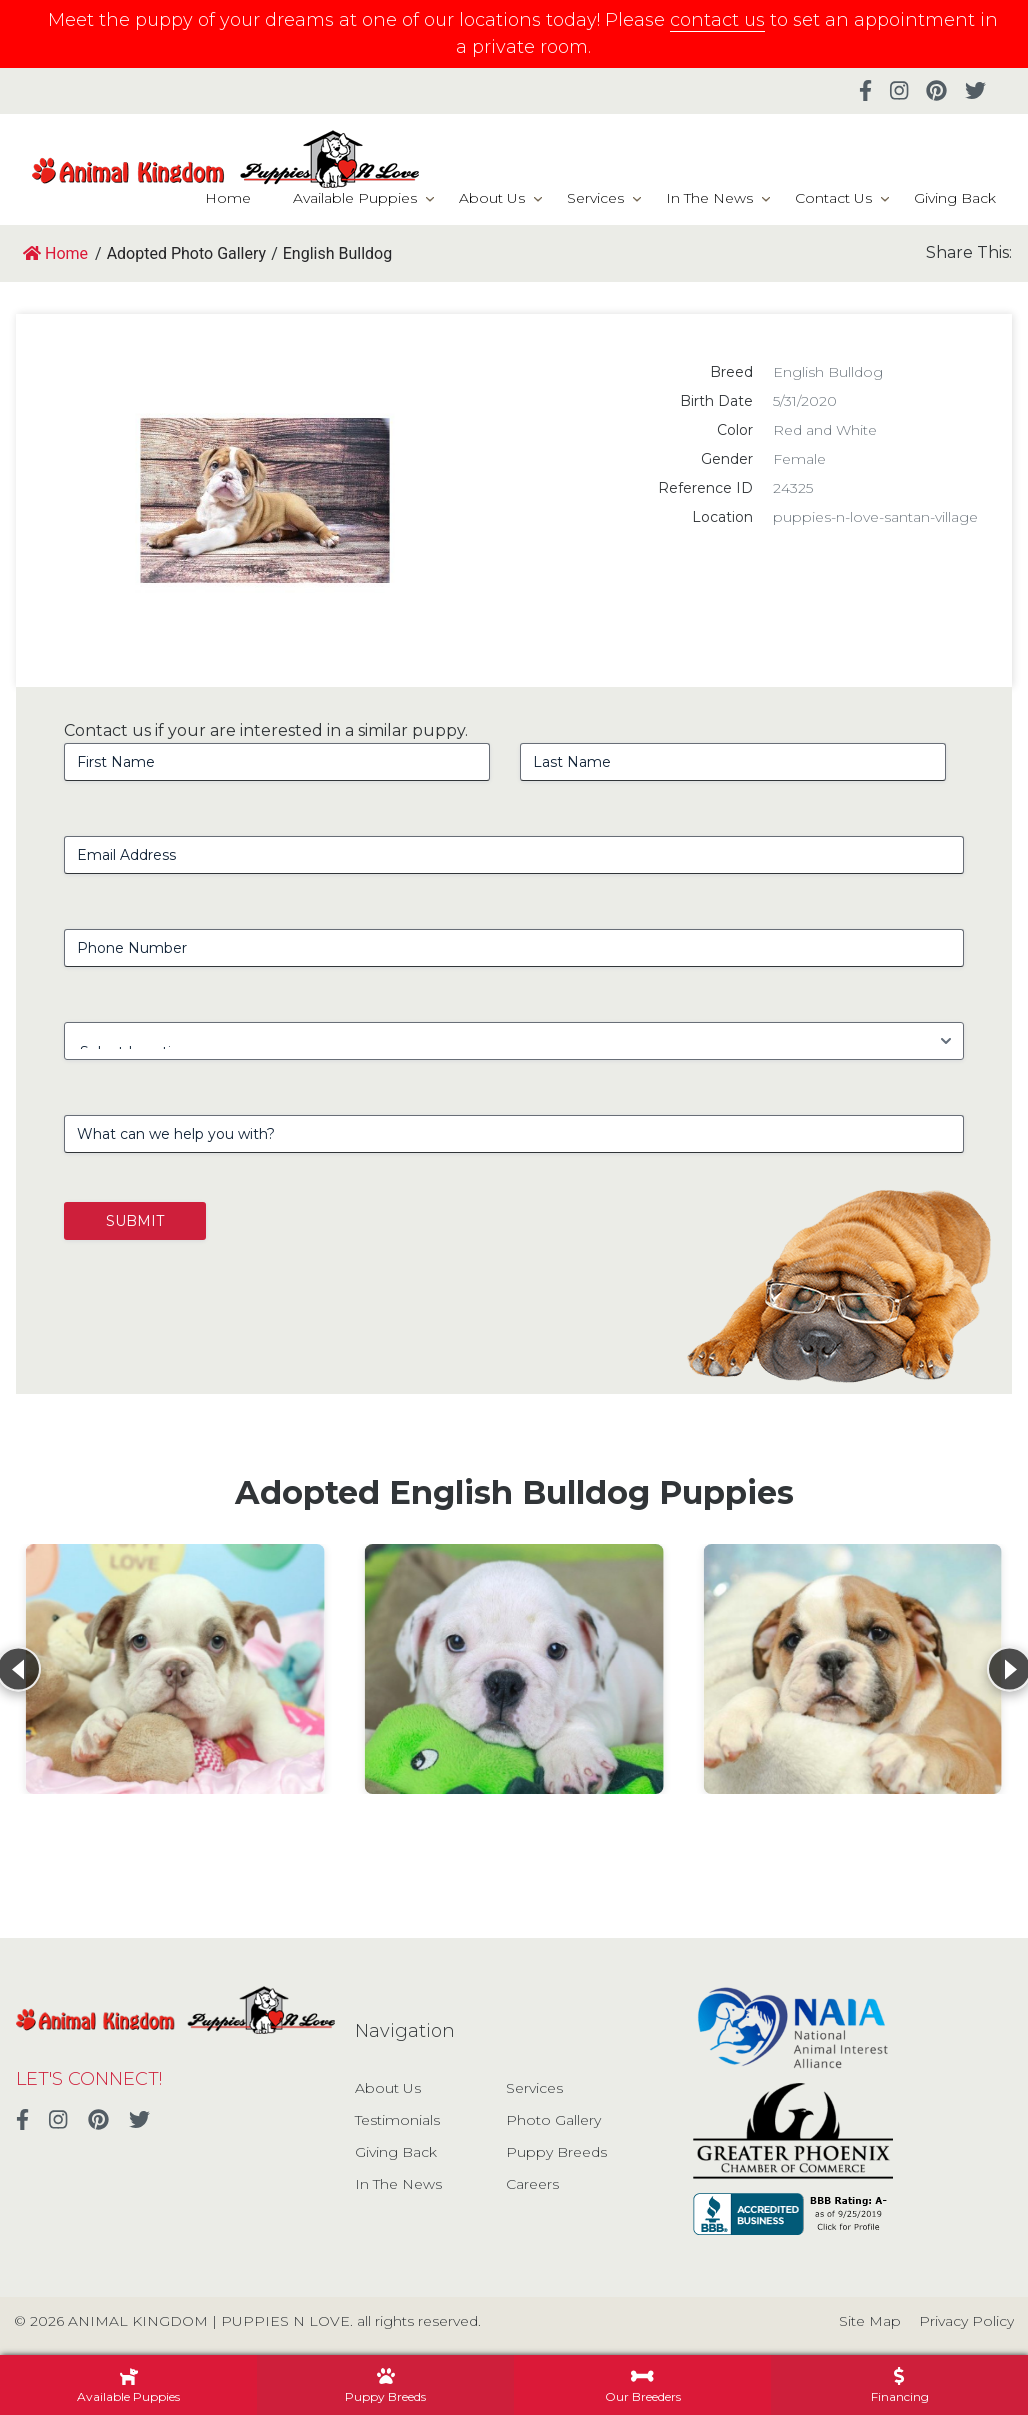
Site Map (870, 2321)
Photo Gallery (553, 2120)
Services (595, 198)
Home (228, 198)
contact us (717, 20)
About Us (492, 198)
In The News (709, 198)
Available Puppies (355, 198)
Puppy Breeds (556, 2152)
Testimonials (397, 2120)
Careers (532, 2184)
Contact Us (833, 198)
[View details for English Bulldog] (175, 1669)
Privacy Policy (966, 2321)
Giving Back (955, 198)
